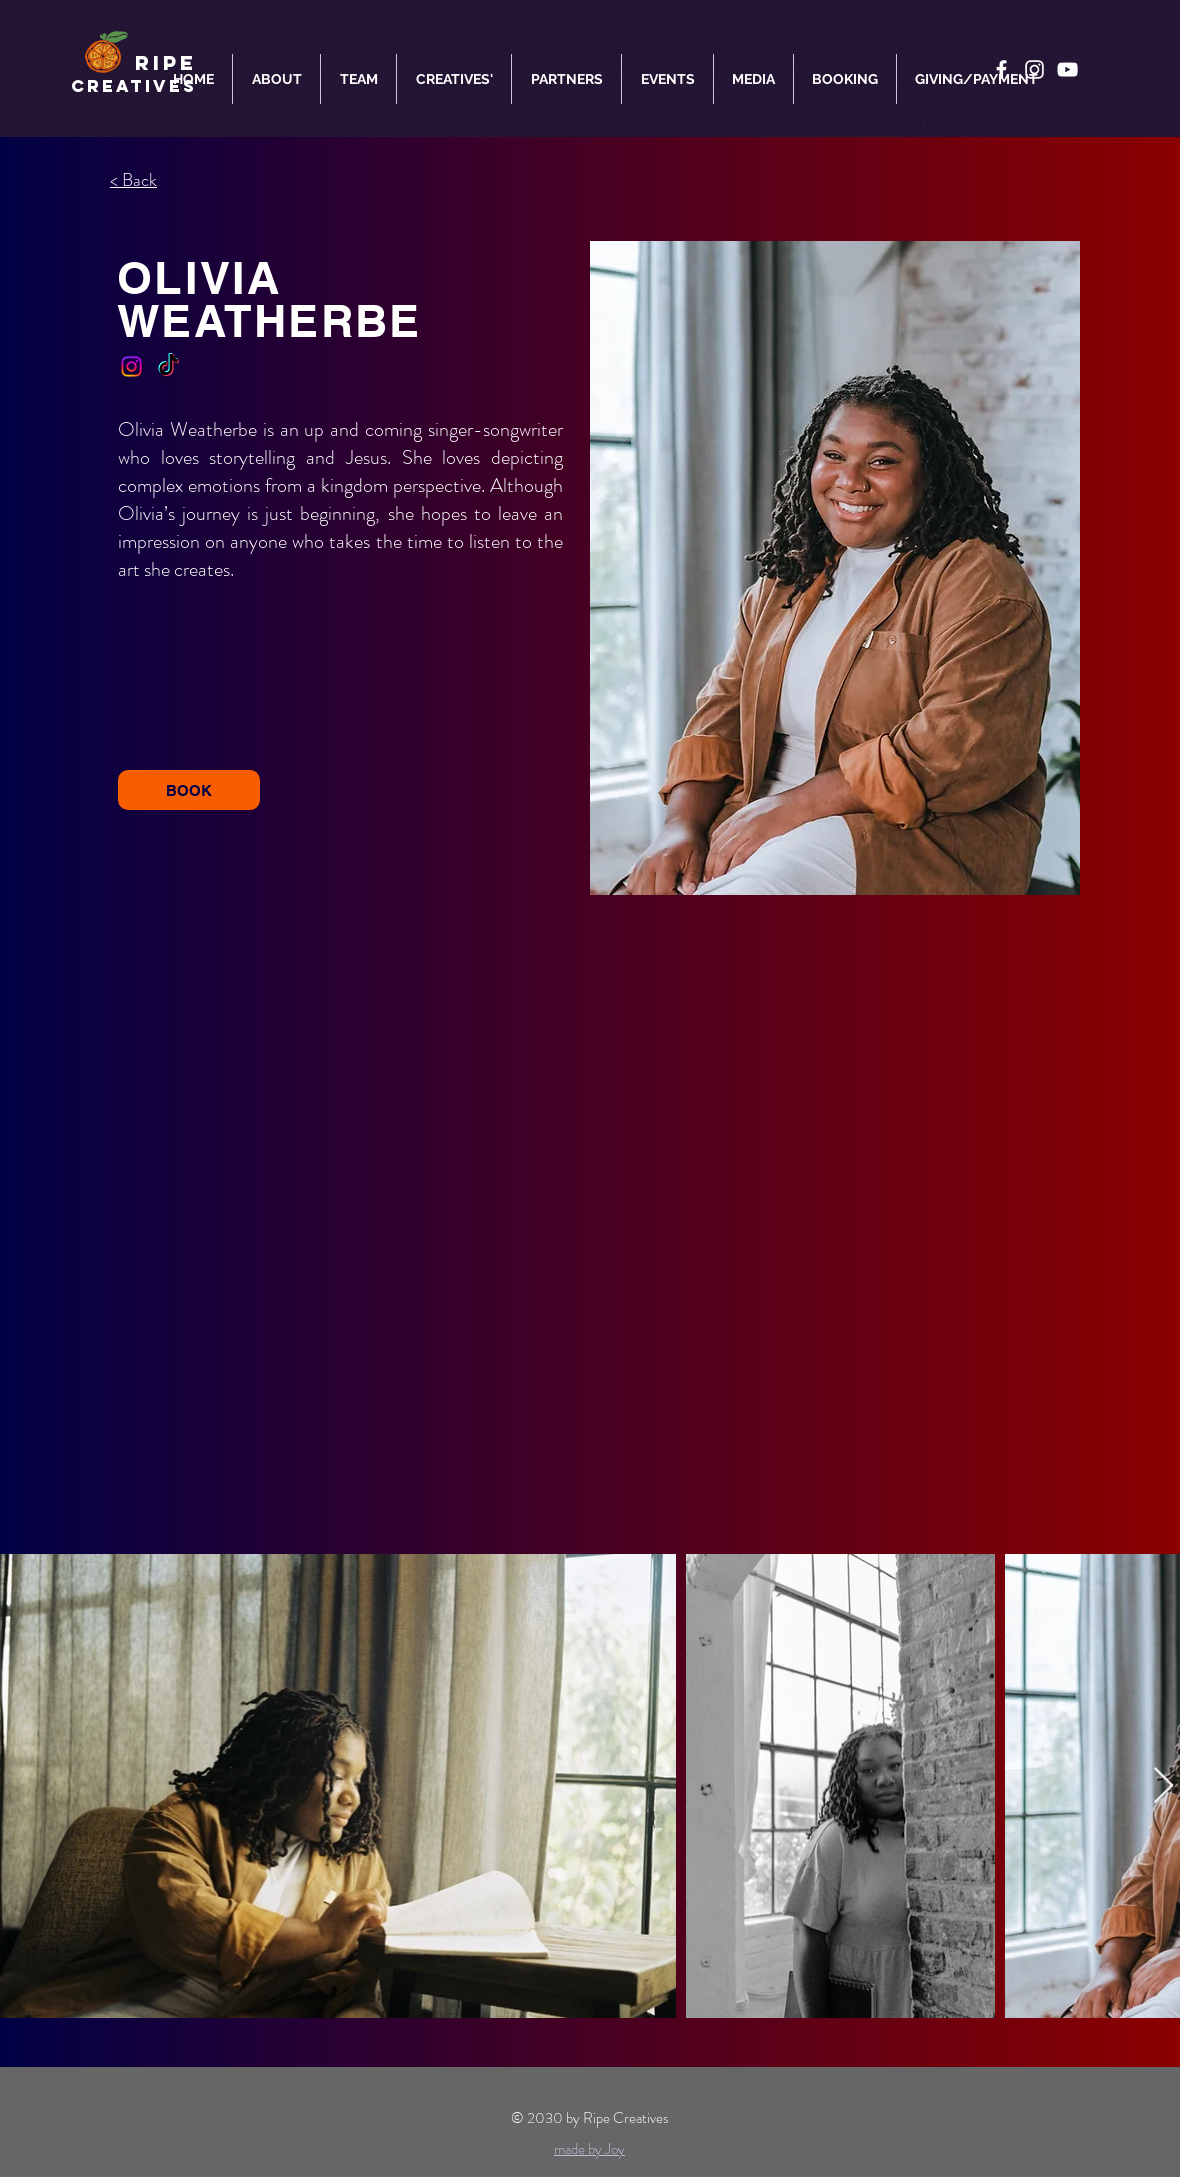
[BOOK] (189, 790)
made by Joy (589, 2149)
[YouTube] (1067, 69)
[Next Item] (1163, 1786)
